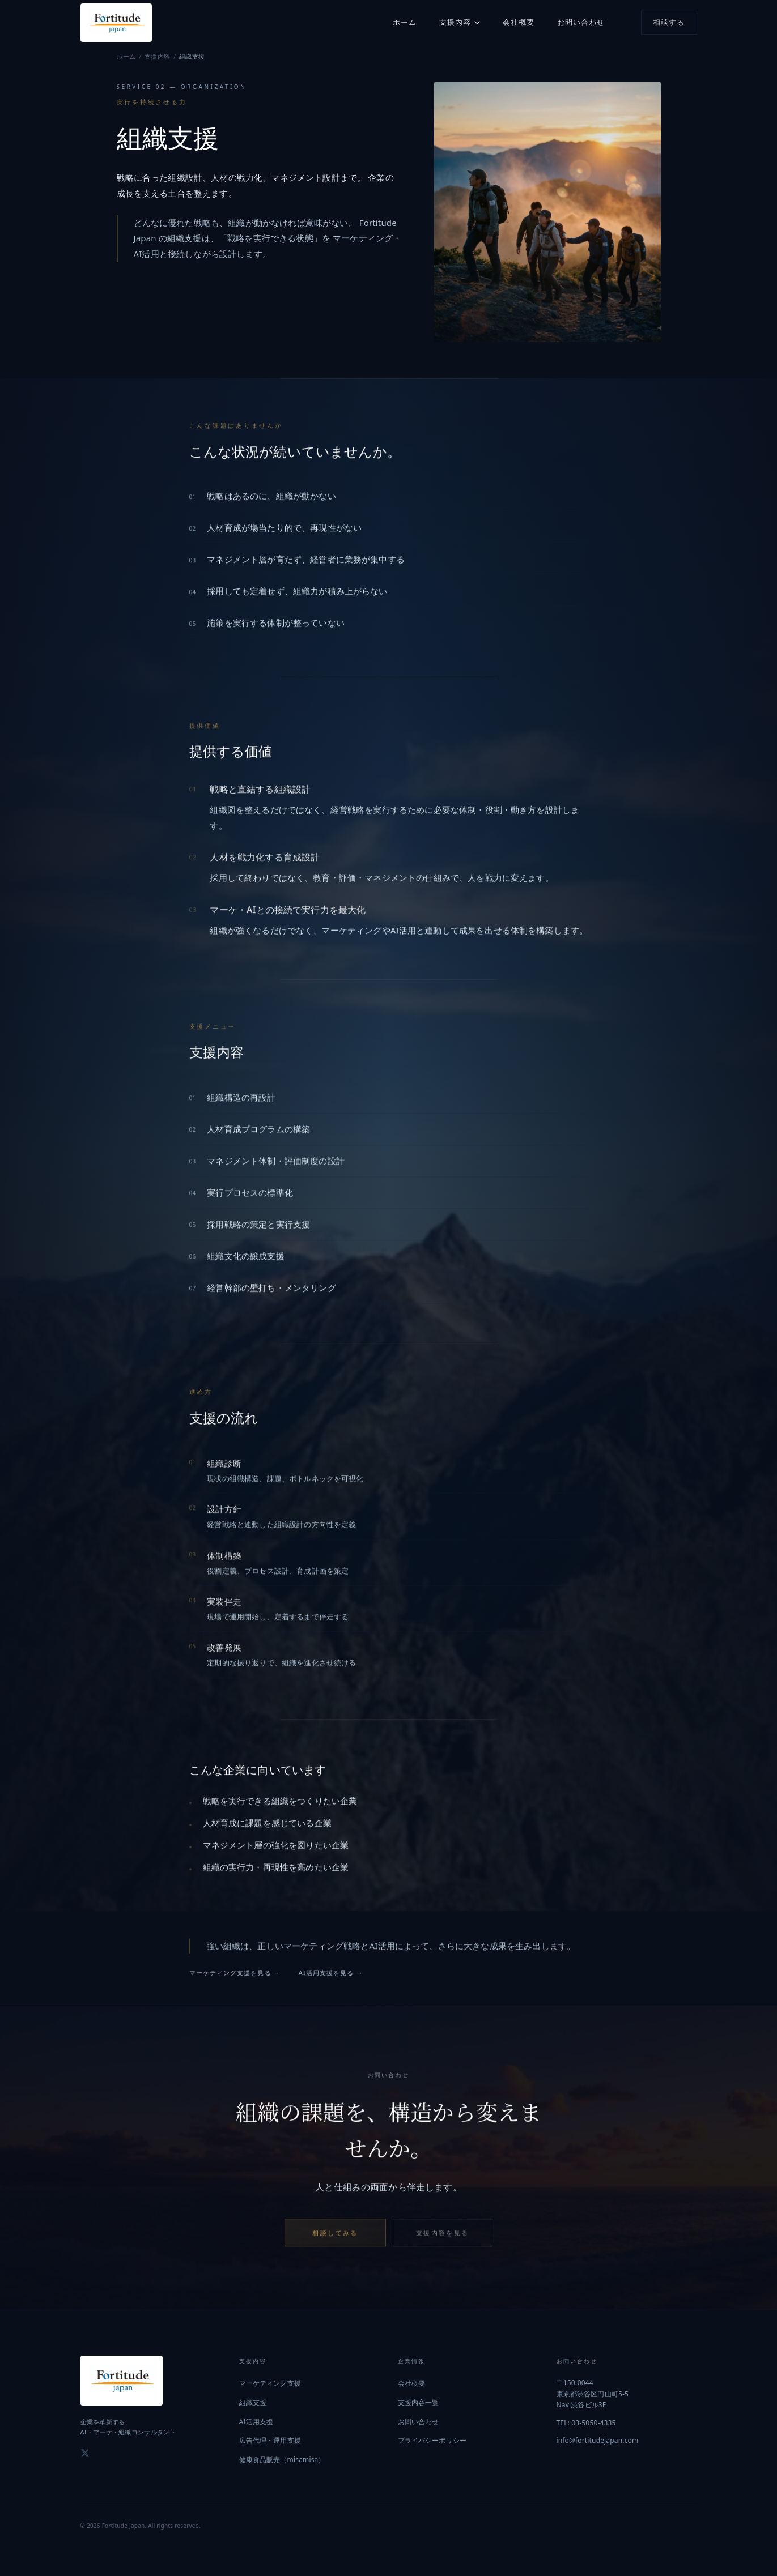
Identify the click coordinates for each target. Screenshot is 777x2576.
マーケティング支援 (270, 2383)
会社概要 (518, 22)
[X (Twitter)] (85, 2453)
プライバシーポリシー (432, 2440)
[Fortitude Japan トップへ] (116, 22)
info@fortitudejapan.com (598, 2440)
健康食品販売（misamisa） (282, 2459)
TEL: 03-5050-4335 (586, 2423)
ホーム (405, 22)
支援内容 (459, 22)
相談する (669, 22)
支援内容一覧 (418, 2402)
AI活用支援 (256, 2421)
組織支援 (253, 2402)
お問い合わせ (581, 22)
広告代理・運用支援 (270, 2440)
